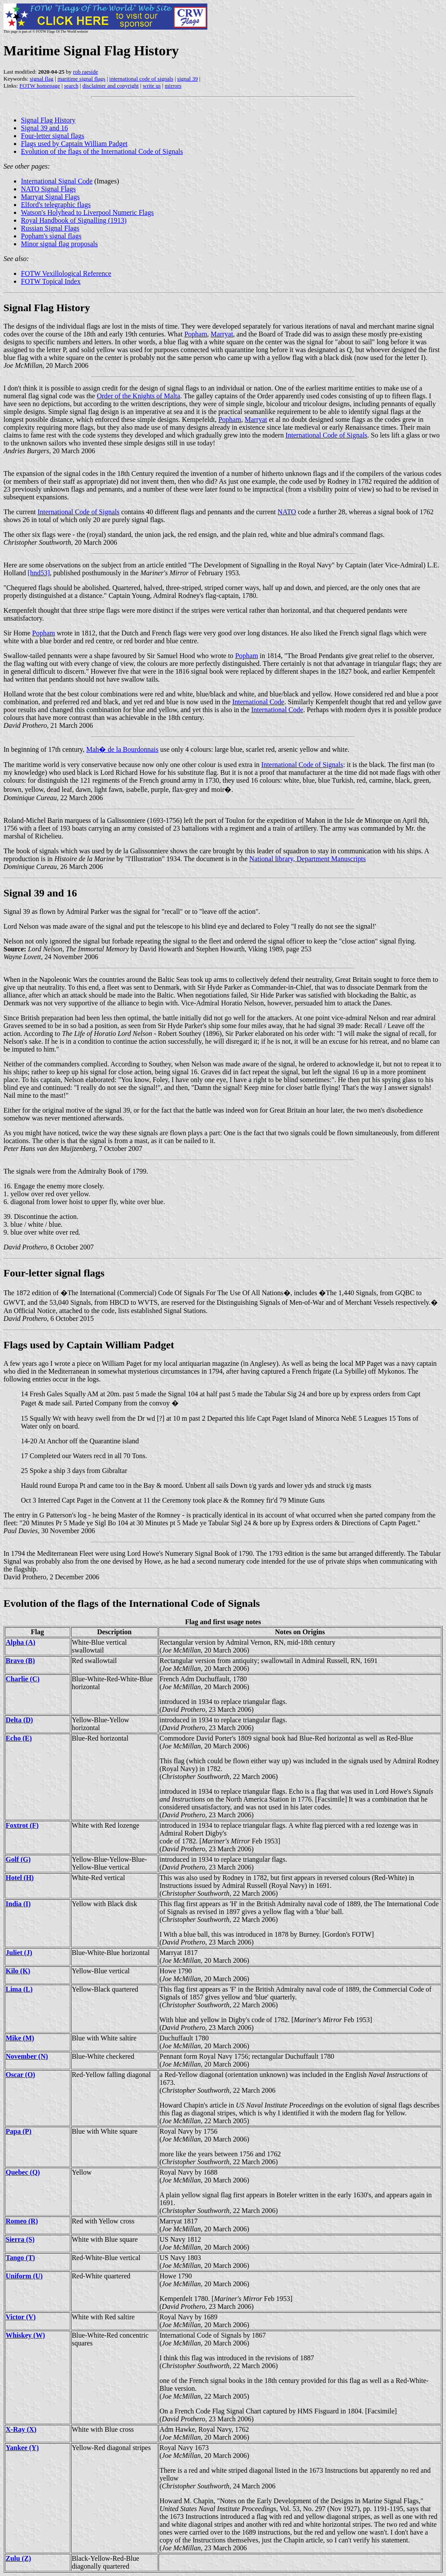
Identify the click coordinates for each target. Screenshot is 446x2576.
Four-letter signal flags (52, 135)
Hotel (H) (20, 1877)
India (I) (18, 1903)
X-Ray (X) (21, 2429)
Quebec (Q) (23, 2172)
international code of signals (141, 78)
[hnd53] (39, 573)
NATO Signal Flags (48, 189)
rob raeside (85, 71)
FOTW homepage (39, 85)
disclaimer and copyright (110, 85)
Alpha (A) (20, 1642)
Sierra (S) (20, 2239)
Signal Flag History (48, 120)
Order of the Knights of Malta (138, 396)
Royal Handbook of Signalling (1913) (74, 220)
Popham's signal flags (51, 236)
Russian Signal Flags (50, 228)
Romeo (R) (22, 2221)
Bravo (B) (20, 1660)
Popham (195, 334)
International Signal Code (56, 181)
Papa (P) (18, 2131)
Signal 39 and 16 (44, 128)
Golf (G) (18, 1859)
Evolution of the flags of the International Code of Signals (102, 151)
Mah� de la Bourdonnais (122, 749)
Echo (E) (19, 1738)
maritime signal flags (81, 78)
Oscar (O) (20, 2074)
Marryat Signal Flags (50, 196)
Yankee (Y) (22, 2447)
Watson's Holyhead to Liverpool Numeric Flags (87, 212)
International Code (258, 702)
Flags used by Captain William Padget (74, 143)
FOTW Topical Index (51, 281)
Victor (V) (21, 2317)
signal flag (42, 78)
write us (152, 85)
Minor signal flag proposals (59, 244)
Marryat (222, 334)
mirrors (173, 85)
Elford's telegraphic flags (56, 204)
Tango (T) (20, 2257)
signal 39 (187, 78)
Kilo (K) (18, 1971)
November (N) (27, 2056)
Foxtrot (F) (22, 1825)
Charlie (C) (23, 1679)
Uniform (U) (24, 2276)
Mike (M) (20, 2038)
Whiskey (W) (25, 2335)
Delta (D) (19, 1720)
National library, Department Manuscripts (307, 858)
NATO (286, 512)
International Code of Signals (326, 435)
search (71, 85)
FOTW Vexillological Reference (66, 273)
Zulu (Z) (18, 2558)
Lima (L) (19, 1989)
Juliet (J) (19, 1952)
